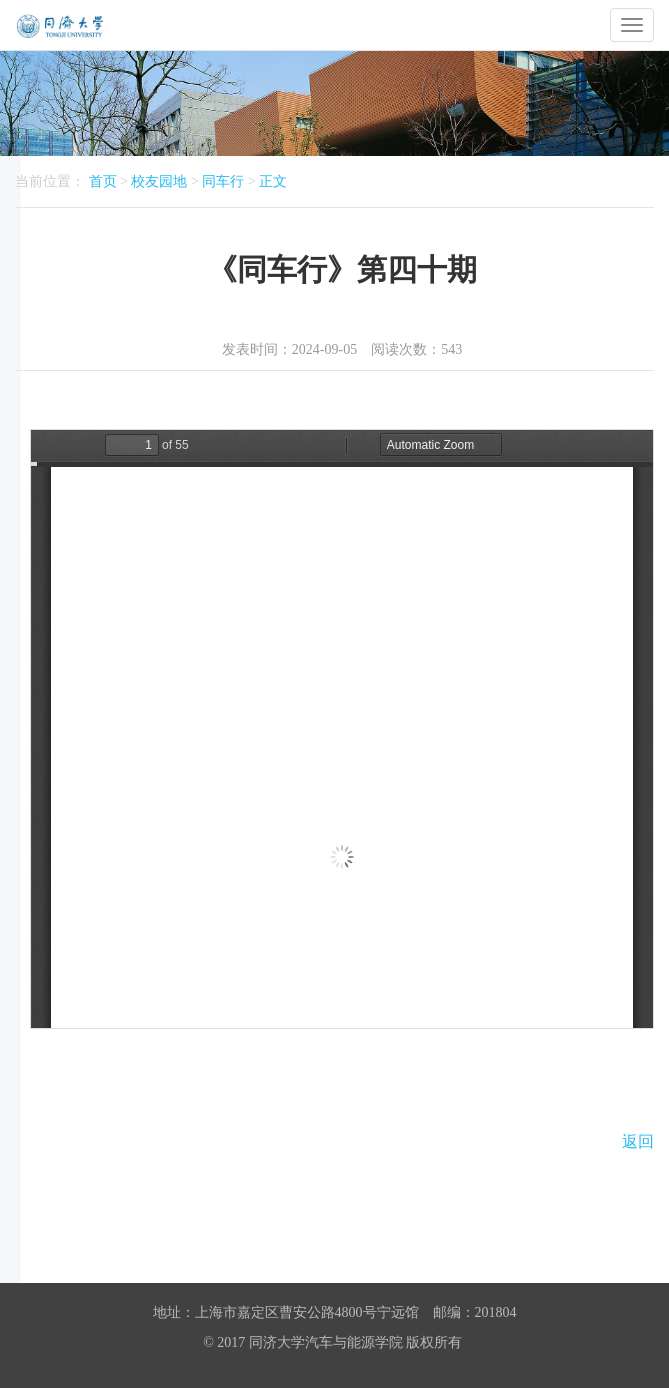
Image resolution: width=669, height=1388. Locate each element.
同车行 (223, 181)
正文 (273, 181)
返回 (638, 1141)
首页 (103, 181)
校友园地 (159, 181)
